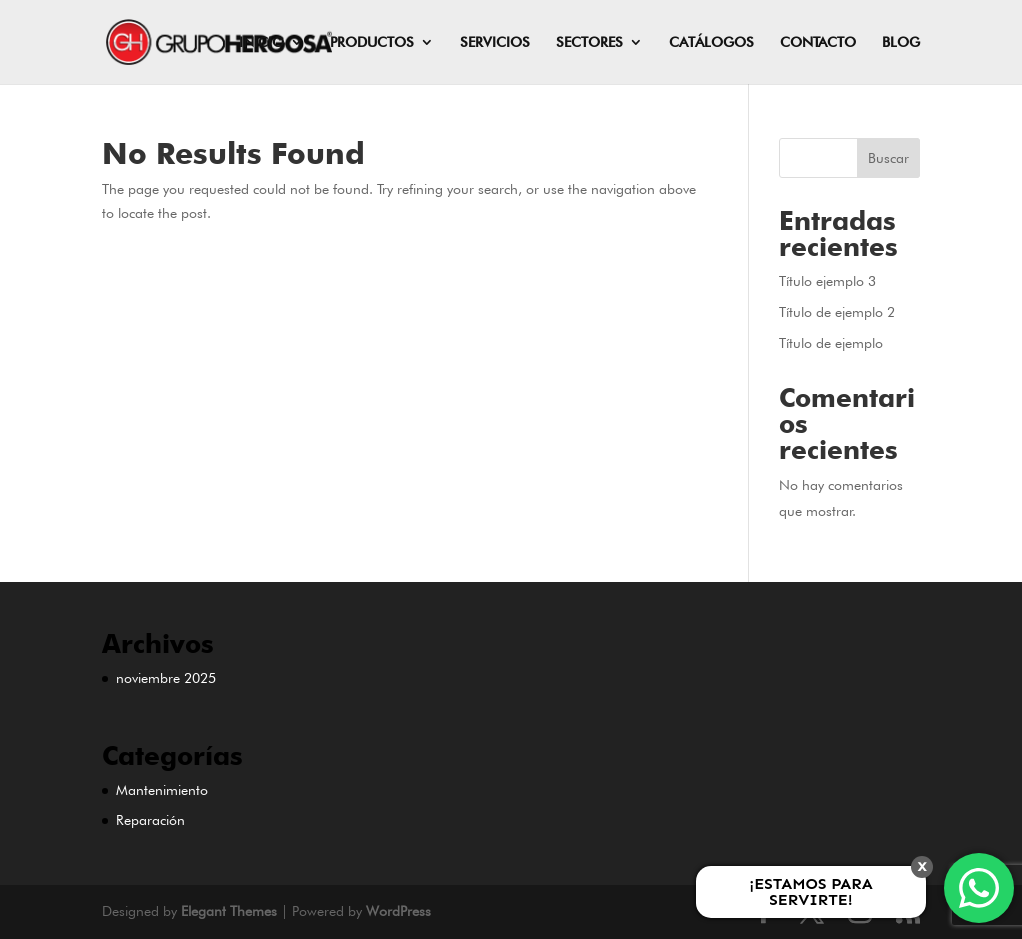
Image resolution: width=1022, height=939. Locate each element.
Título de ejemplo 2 (837, 312)
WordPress (398, 911)
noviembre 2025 (166, 678)
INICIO (261, 42)
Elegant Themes (229, 911)
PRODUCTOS (372, 42)
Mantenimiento (162, 790)
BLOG (901, 42)
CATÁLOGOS (711, 42)
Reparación (150, 820)
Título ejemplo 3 (827, 281)
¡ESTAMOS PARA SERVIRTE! (810, 891)
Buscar (888, 158)
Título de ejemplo (831, 343)
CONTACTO (818, 42)
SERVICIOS (495, 42)
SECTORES (589, 42)
